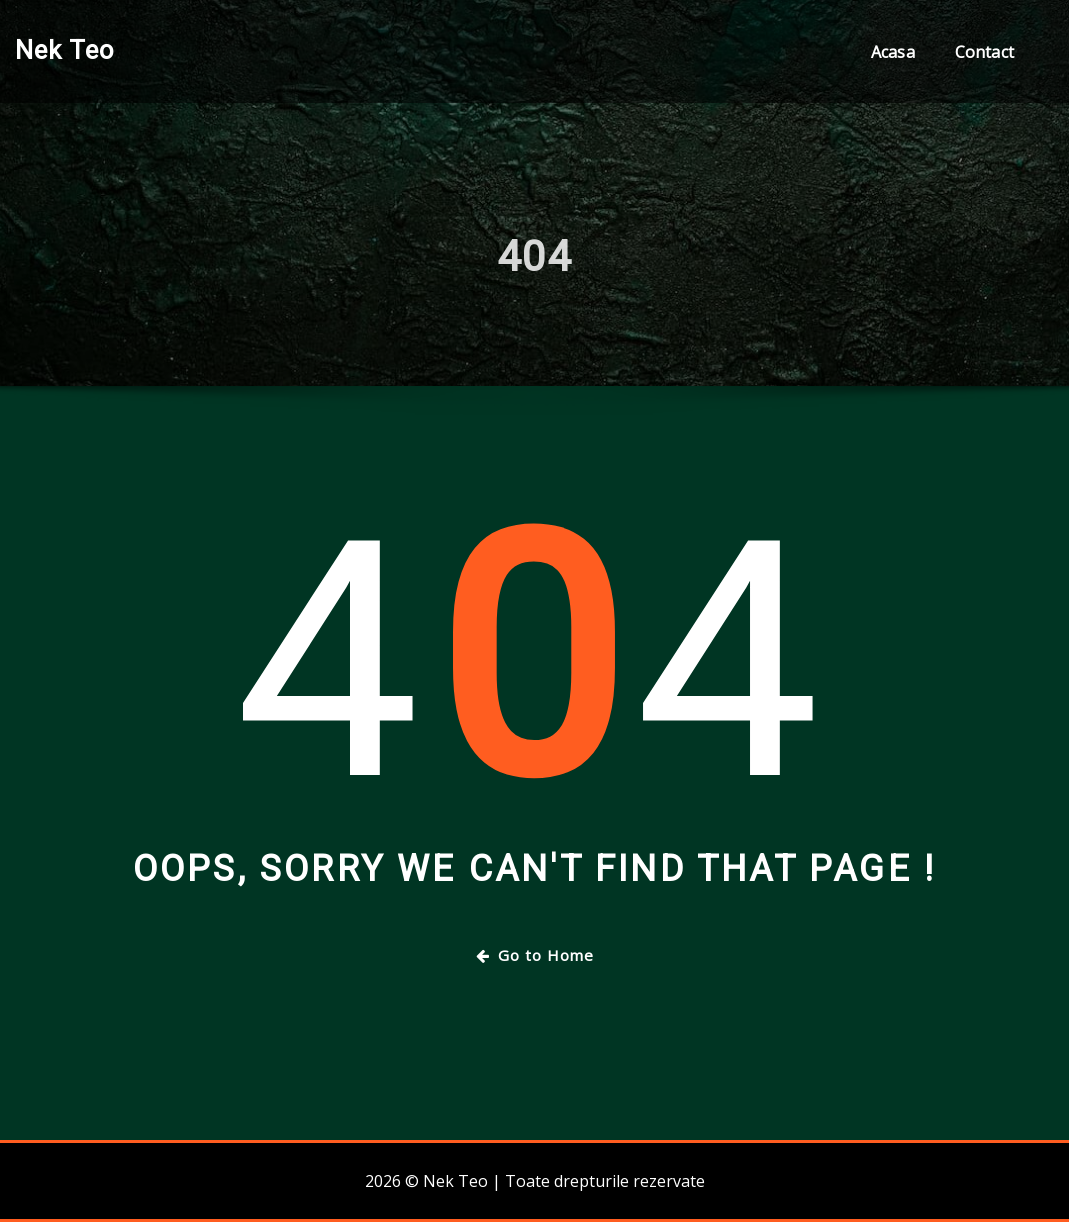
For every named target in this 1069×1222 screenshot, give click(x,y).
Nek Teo (64, 50)
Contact (984, 52)
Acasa (893, 52)
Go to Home (535, 955)
